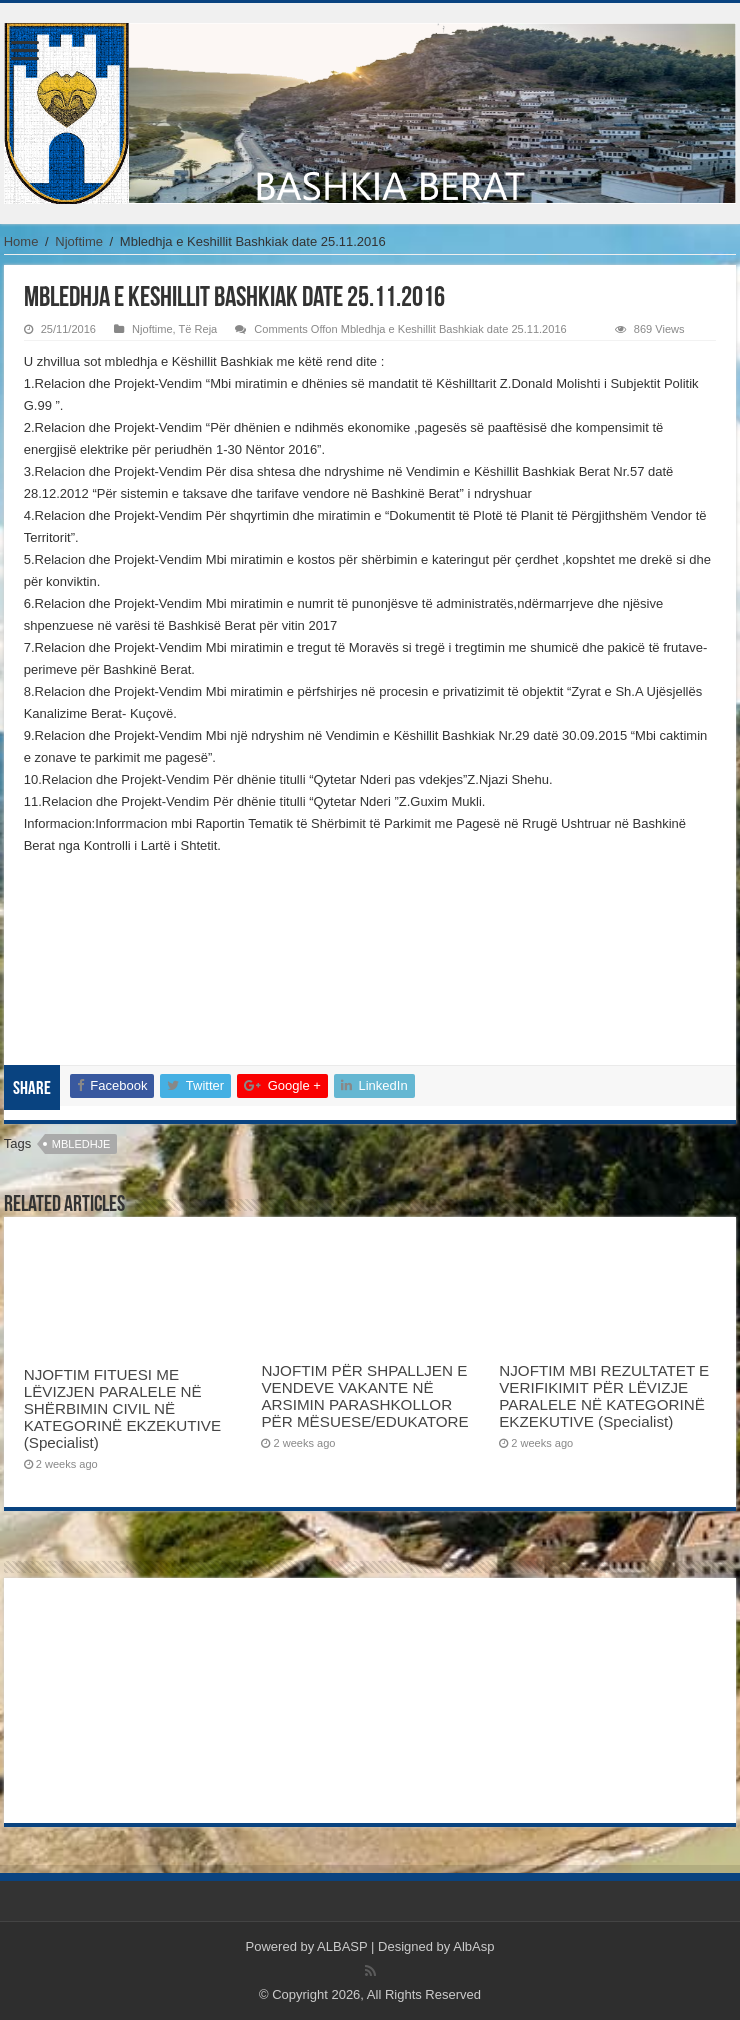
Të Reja (198, 329)
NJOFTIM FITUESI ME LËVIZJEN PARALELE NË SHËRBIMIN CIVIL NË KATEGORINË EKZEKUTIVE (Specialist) (122, 1408)
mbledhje (81, 1144)
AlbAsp (473, 1946)
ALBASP (342, 1946)
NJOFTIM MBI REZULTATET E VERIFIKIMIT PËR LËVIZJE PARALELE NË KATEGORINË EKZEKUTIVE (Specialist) (604, 1396)
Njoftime (79, 241)
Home (21, 241)
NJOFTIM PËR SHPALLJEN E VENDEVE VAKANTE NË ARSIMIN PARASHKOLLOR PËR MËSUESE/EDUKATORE (364, 1396)
